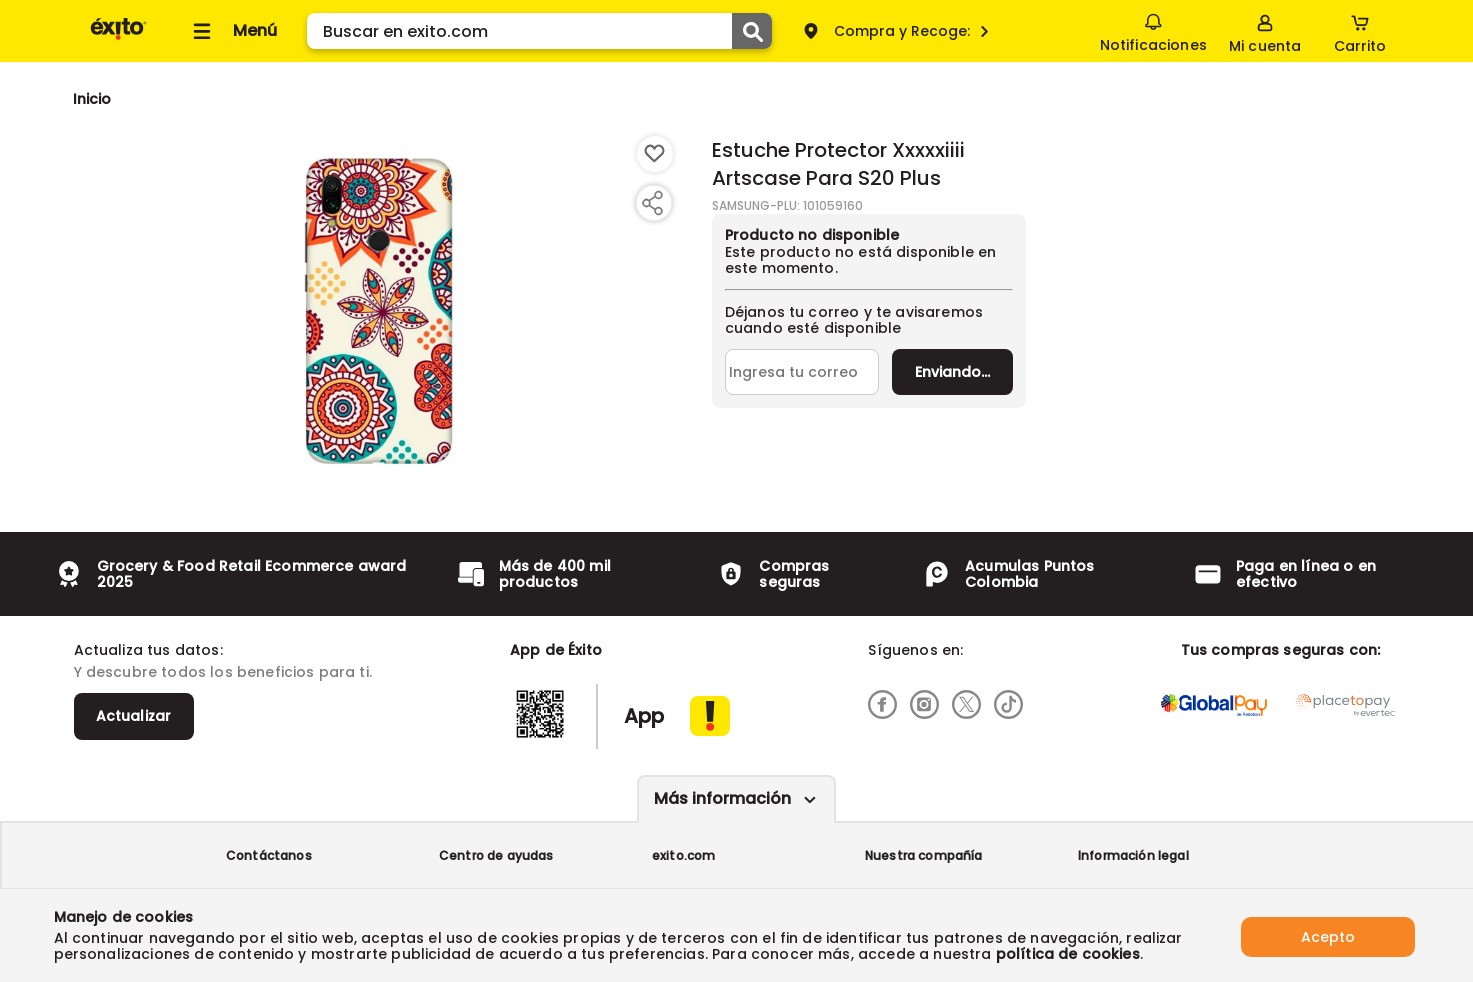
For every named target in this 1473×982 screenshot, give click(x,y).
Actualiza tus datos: (148, 650)
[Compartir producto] (652, 203)
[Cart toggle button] (1360, 31)
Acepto (1328, 935)
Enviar (952, 372)
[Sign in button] (1264, 31)
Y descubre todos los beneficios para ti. (223, 672)
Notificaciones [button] (1152, 30)
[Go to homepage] (92, 99)
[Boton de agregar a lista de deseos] (655, 154)
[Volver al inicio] (118, 38)
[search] (539, 31)
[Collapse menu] (232, 31)
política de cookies (1068, 954)
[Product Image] (379, 311)
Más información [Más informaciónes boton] (722, 798)
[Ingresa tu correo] (802, 372)
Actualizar (134, 716)
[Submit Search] (752, 31)
